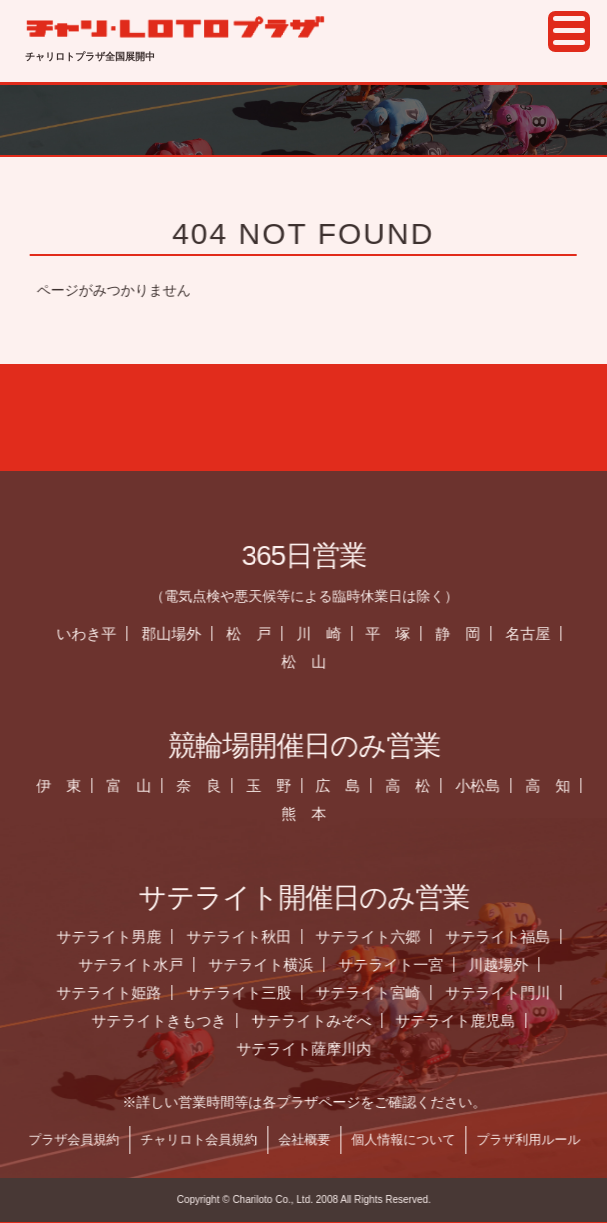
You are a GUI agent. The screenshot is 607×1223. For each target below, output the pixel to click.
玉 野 (278, 785)
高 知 (557, 785)
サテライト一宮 (400, 964)
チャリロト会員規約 (208, 1139)
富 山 (138, 785)
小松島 (487, 785)
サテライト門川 (507, 992)
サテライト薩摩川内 (313, 1048)
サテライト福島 (507, 936)
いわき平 (96, 633)
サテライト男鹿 (118, 936)
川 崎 (328, 633)
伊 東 (68, 785)
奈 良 (208, 785)
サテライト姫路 (118, 992)
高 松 (417, 785)
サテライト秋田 (248, 936)
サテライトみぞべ (321, 1020)
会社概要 (314, 1139)
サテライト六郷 (377, 936)
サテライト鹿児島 (465, 1020)
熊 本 (313, 813)
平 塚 (397, 633)
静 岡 (467, 633)
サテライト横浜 (270, 964)
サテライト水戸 (140, 964)
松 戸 (258, 633)
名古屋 (537, 633)
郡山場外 (181, 633)
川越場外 (508, 964)
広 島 (347, 785)
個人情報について (413, 1139)
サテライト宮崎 (377, 992)
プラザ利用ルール (538, 1139)
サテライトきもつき (168, 1020)
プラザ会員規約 (83, 1139)
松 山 (313, 661)
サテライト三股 (248, 992)
